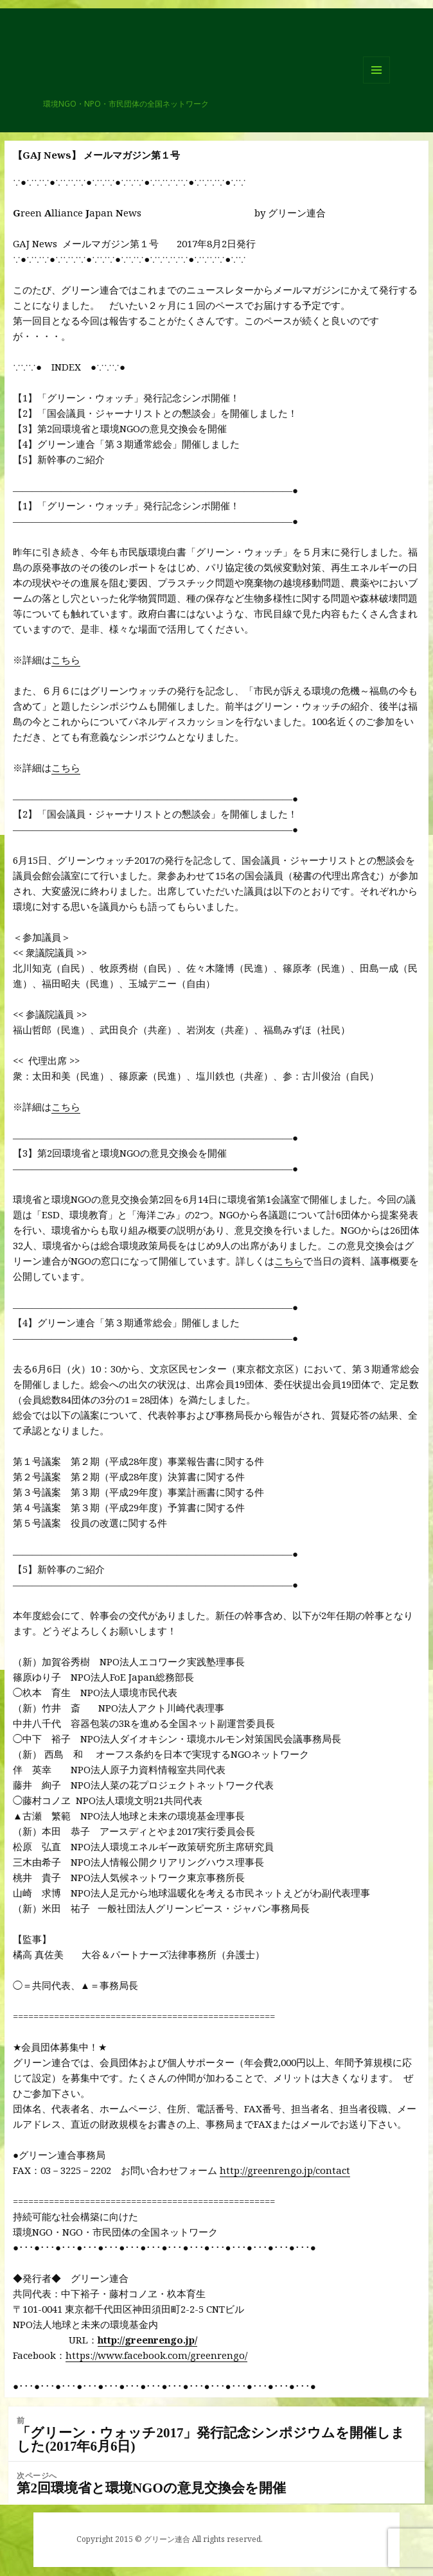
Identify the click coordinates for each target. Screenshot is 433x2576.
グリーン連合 (86, 93)
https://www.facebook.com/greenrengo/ (156, 2355)
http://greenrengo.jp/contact (285, 2170)
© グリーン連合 (162, 2539)
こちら (65, 659)
